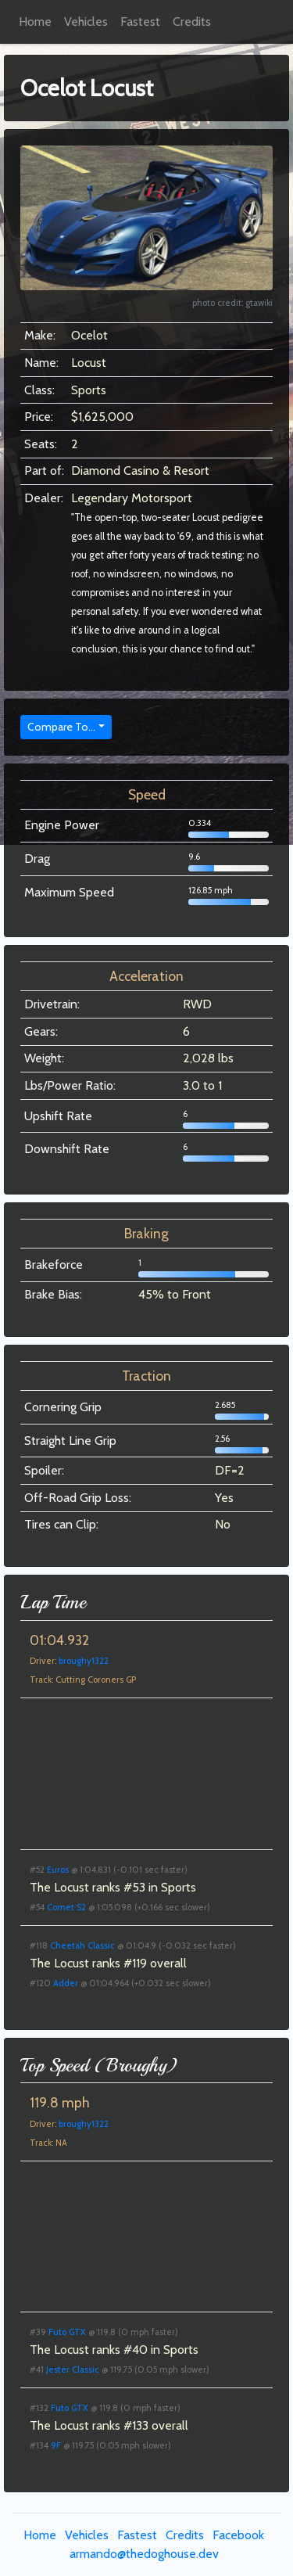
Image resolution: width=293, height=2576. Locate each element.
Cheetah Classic (82, 1945)
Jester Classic (72, 2369)
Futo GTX (67, 2331)
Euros (58, 1869)
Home (35, 21)
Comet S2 (66, 1907)
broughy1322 (84, 1660)
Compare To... (61, 727)
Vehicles (86, 21)
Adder (65, 1983)
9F (56, 2445)
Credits (192, 21)
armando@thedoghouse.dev (144, 2553)
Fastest (140, 21)
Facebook (238, 2534)
